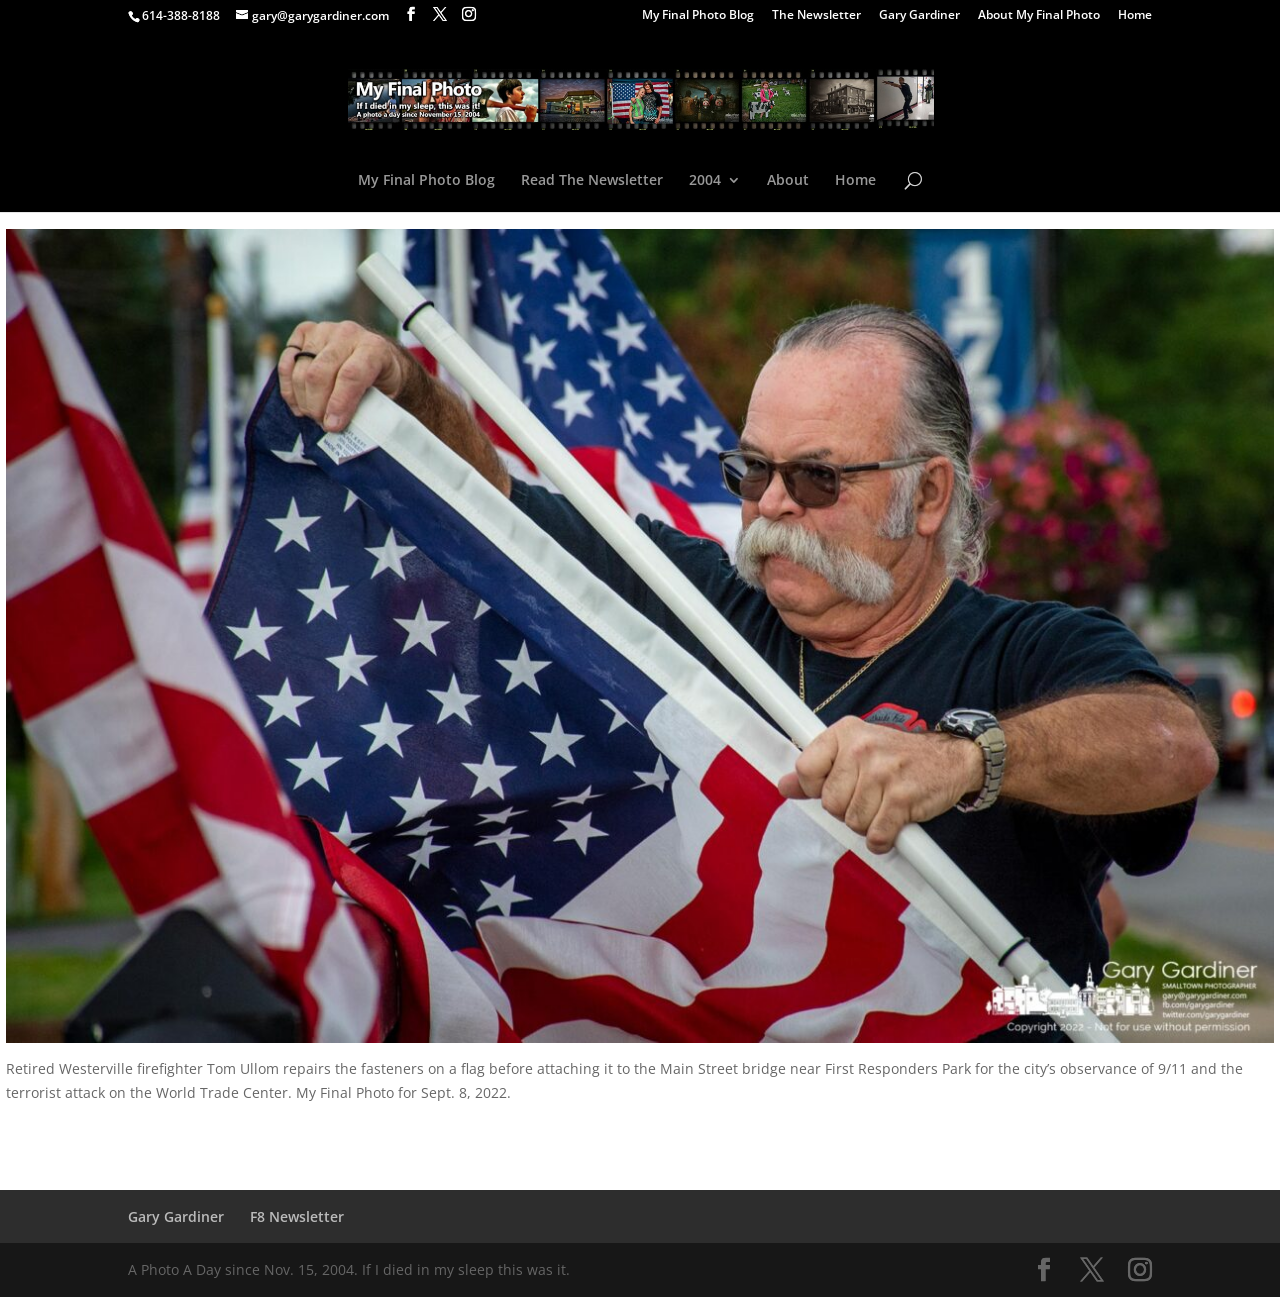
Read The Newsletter (592, 181)
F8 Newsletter (297, 1216)
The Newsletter (816, 16)
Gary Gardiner (919, 16)
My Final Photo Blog (698, 16)
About (788, 181)
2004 (705, 181)
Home (1135, 16)
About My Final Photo (1039, 16)
